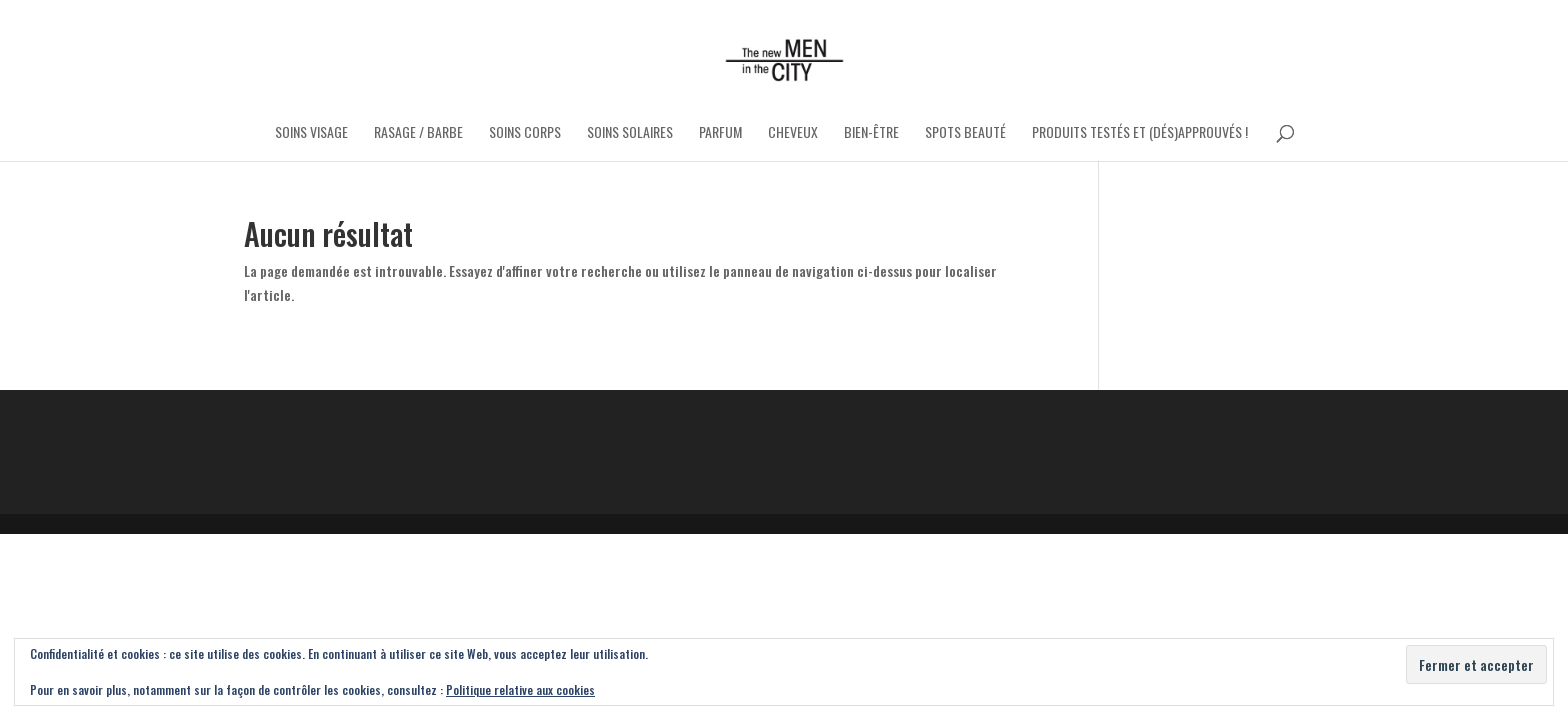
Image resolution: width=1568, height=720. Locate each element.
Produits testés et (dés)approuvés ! (1140, 133)
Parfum (720, 133)
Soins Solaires (630, 133)
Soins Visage (311, 133)
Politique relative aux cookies (520, 689)
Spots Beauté (965, 133)
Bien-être (871, 133)
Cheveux (793, 133)
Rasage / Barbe (418, 133)
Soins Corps (525, 133)
